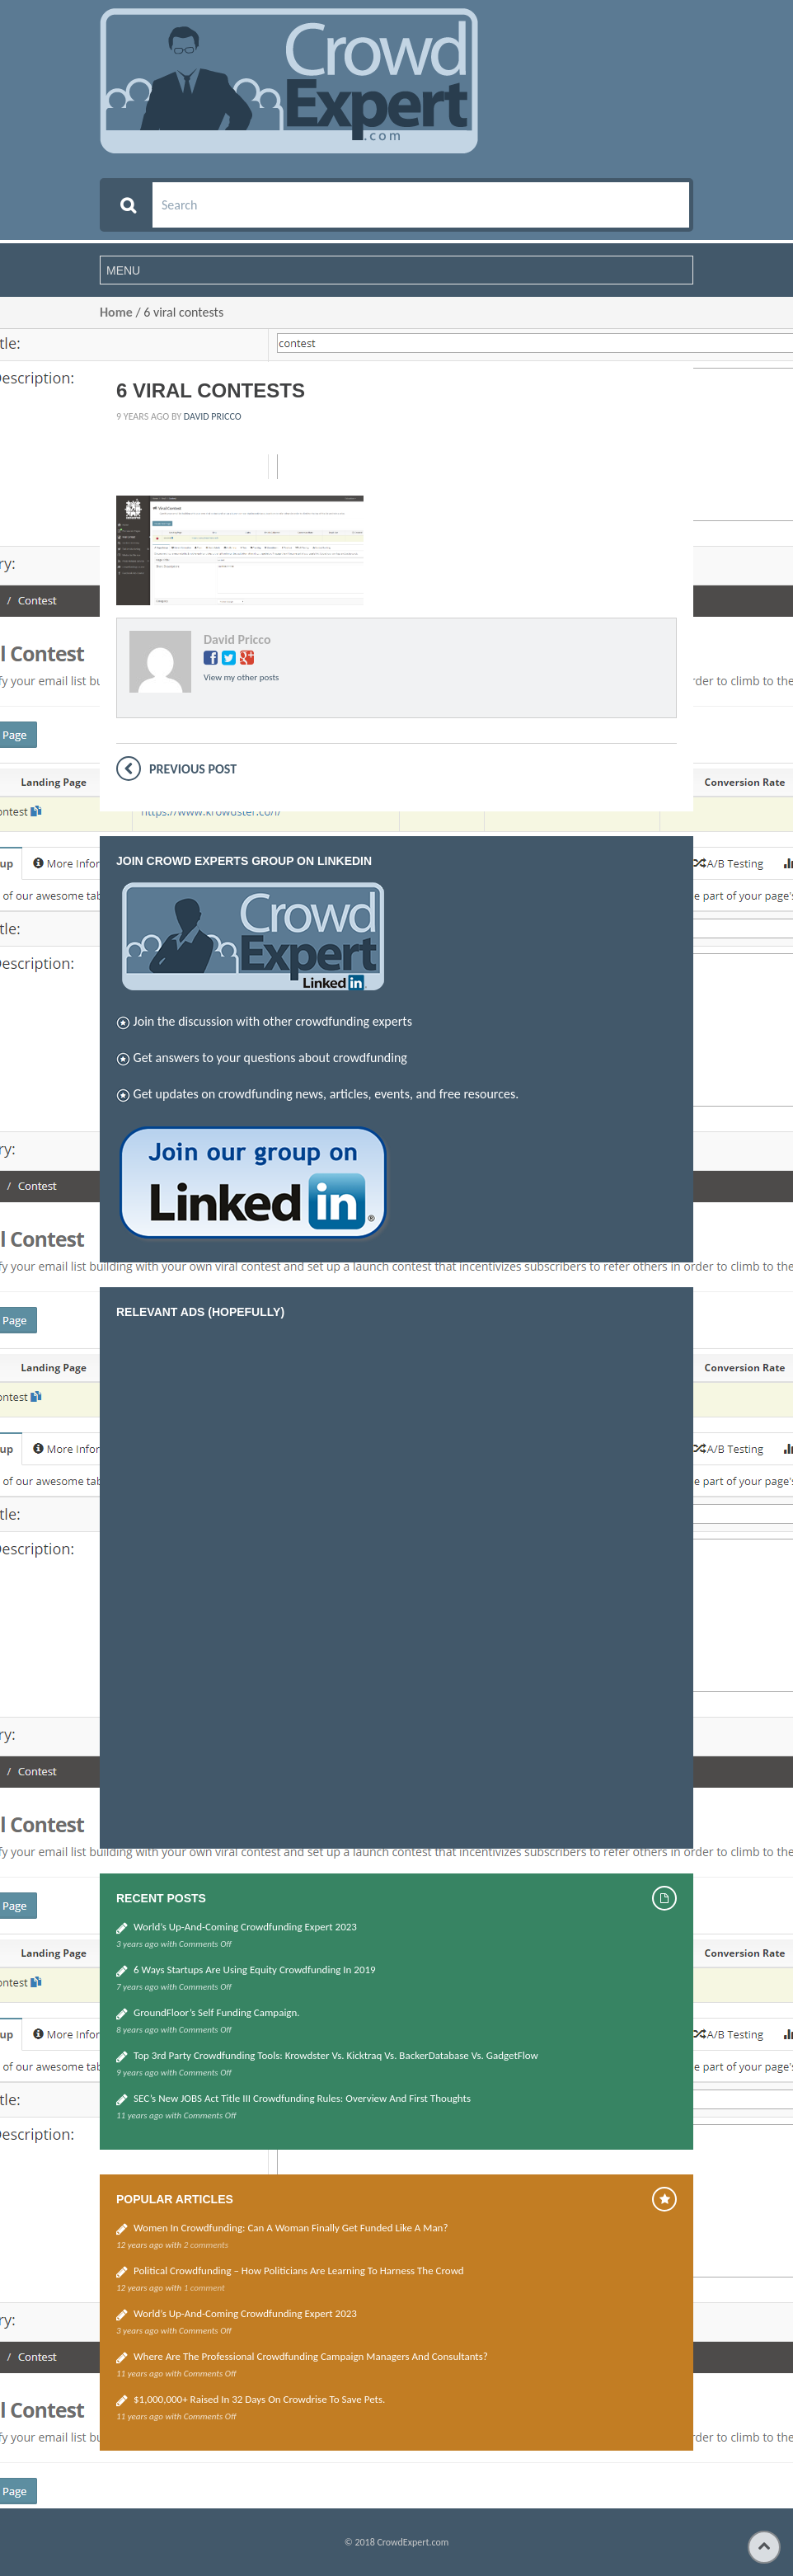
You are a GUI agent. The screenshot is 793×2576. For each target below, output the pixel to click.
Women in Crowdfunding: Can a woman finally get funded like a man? (291, 2227)
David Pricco (213, 416)
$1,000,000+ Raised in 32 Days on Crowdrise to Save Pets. (259, 2399)
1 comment (204, 2287)
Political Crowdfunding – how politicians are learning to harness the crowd (299, 2270)
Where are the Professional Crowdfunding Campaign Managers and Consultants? (311, 2356)
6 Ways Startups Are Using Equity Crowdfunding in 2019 (255, 1969)
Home (116, 312)
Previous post (193, 769)
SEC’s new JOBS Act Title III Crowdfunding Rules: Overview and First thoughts (302, 2098)
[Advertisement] (240, 1580)
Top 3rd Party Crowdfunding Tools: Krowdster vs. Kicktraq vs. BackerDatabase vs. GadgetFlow (336, 2055)
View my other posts (241, 677)
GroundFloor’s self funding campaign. (217, 2012)
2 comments (206, 2245)
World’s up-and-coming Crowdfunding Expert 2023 (245, 1926)
